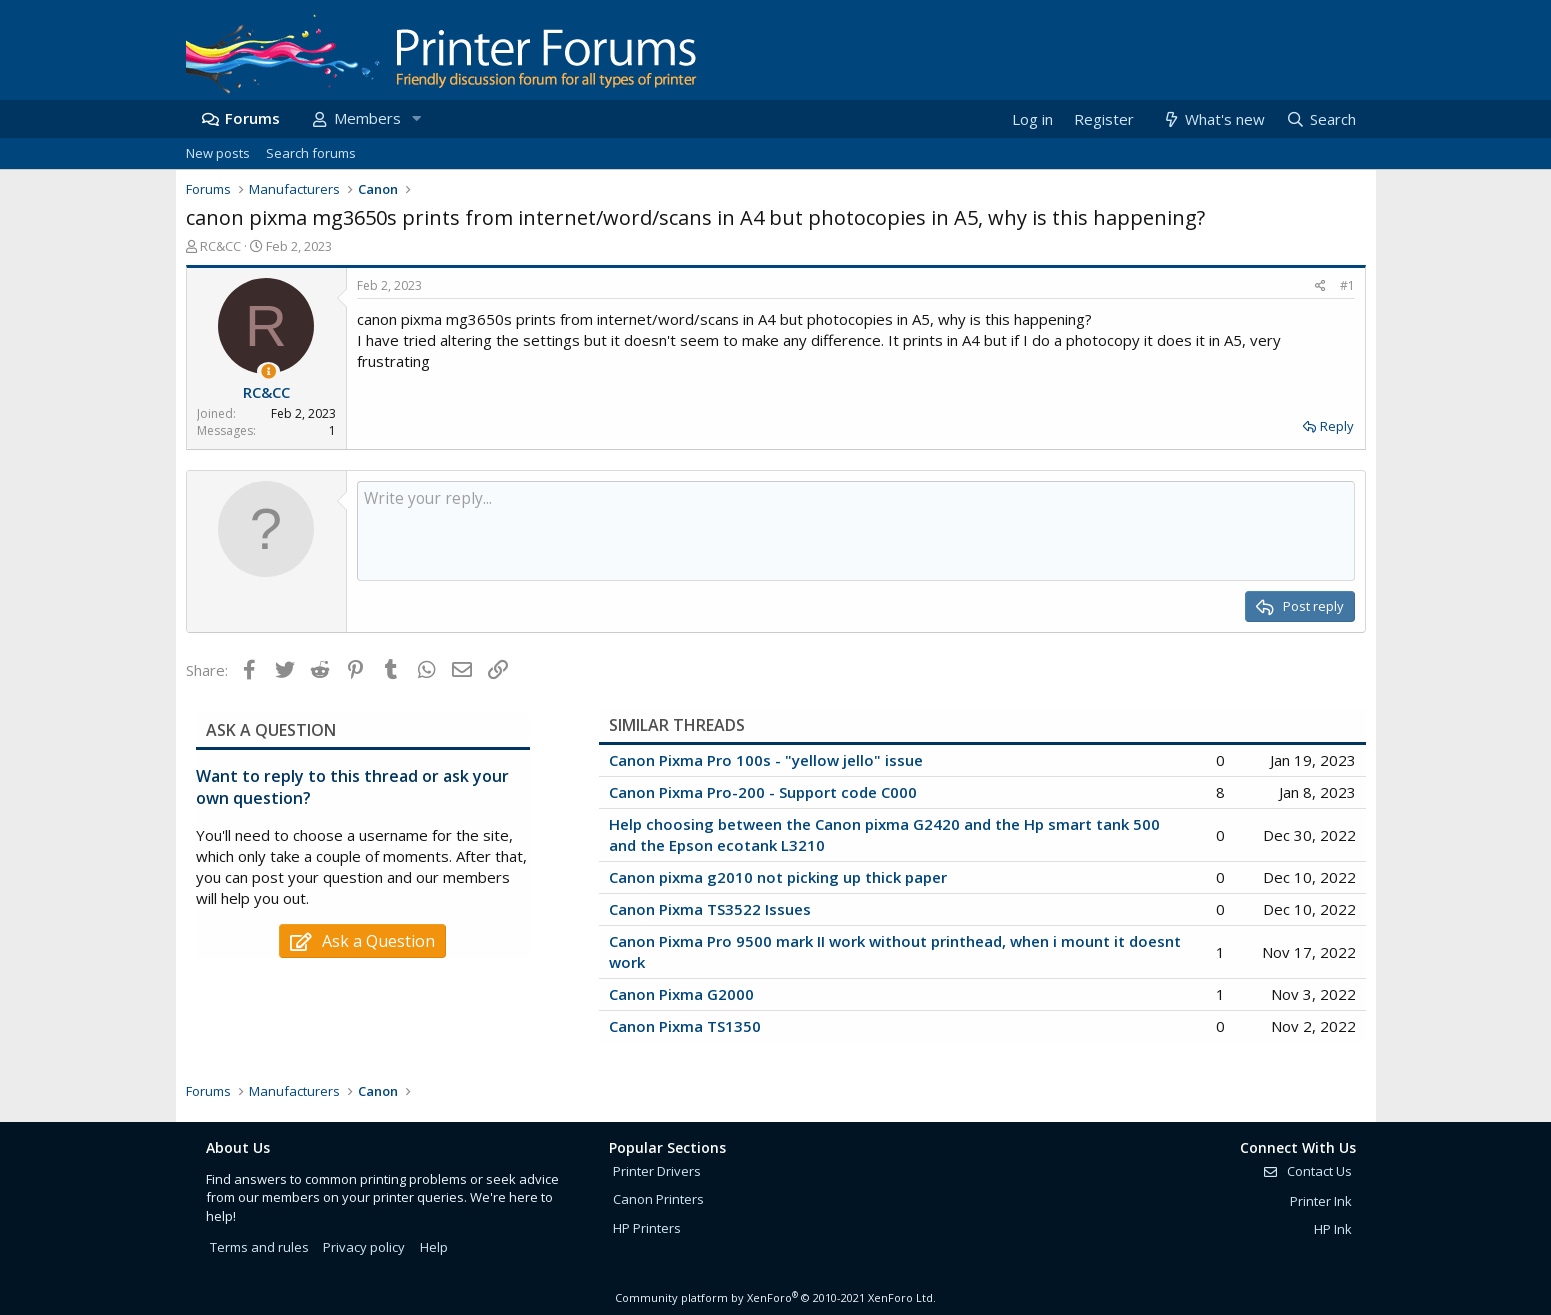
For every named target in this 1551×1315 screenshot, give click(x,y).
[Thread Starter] (268, 371)
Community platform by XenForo (775, 1297)
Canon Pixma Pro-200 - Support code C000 (763, 792)
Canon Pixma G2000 (681, 994)
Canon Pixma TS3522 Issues (710, 909)
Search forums (311, 153)
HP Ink (1333, 1229)
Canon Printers (658, 1199)
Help (434, 1247)
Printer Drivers (657, 1171)
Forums (252, 118)
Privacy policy (364, 1247)
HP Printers (647, 1228)
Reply (1337, 426)
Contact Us (1307, 1171)
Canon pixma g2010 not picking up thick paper (778, 877)
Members (367, 118)
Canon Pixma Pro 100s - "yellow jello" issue (766, 760)
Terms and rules (259, 1247)
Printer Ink (1321, 1201)
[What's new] (1213, 119)
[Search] (1320, 119)
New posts (218, 153)
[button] (417, 118)
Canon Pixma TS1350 (685, 1026)
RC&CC (220, 246)
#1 (1347, 285)
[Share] (1320, 286)
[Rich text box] (856, 531)
